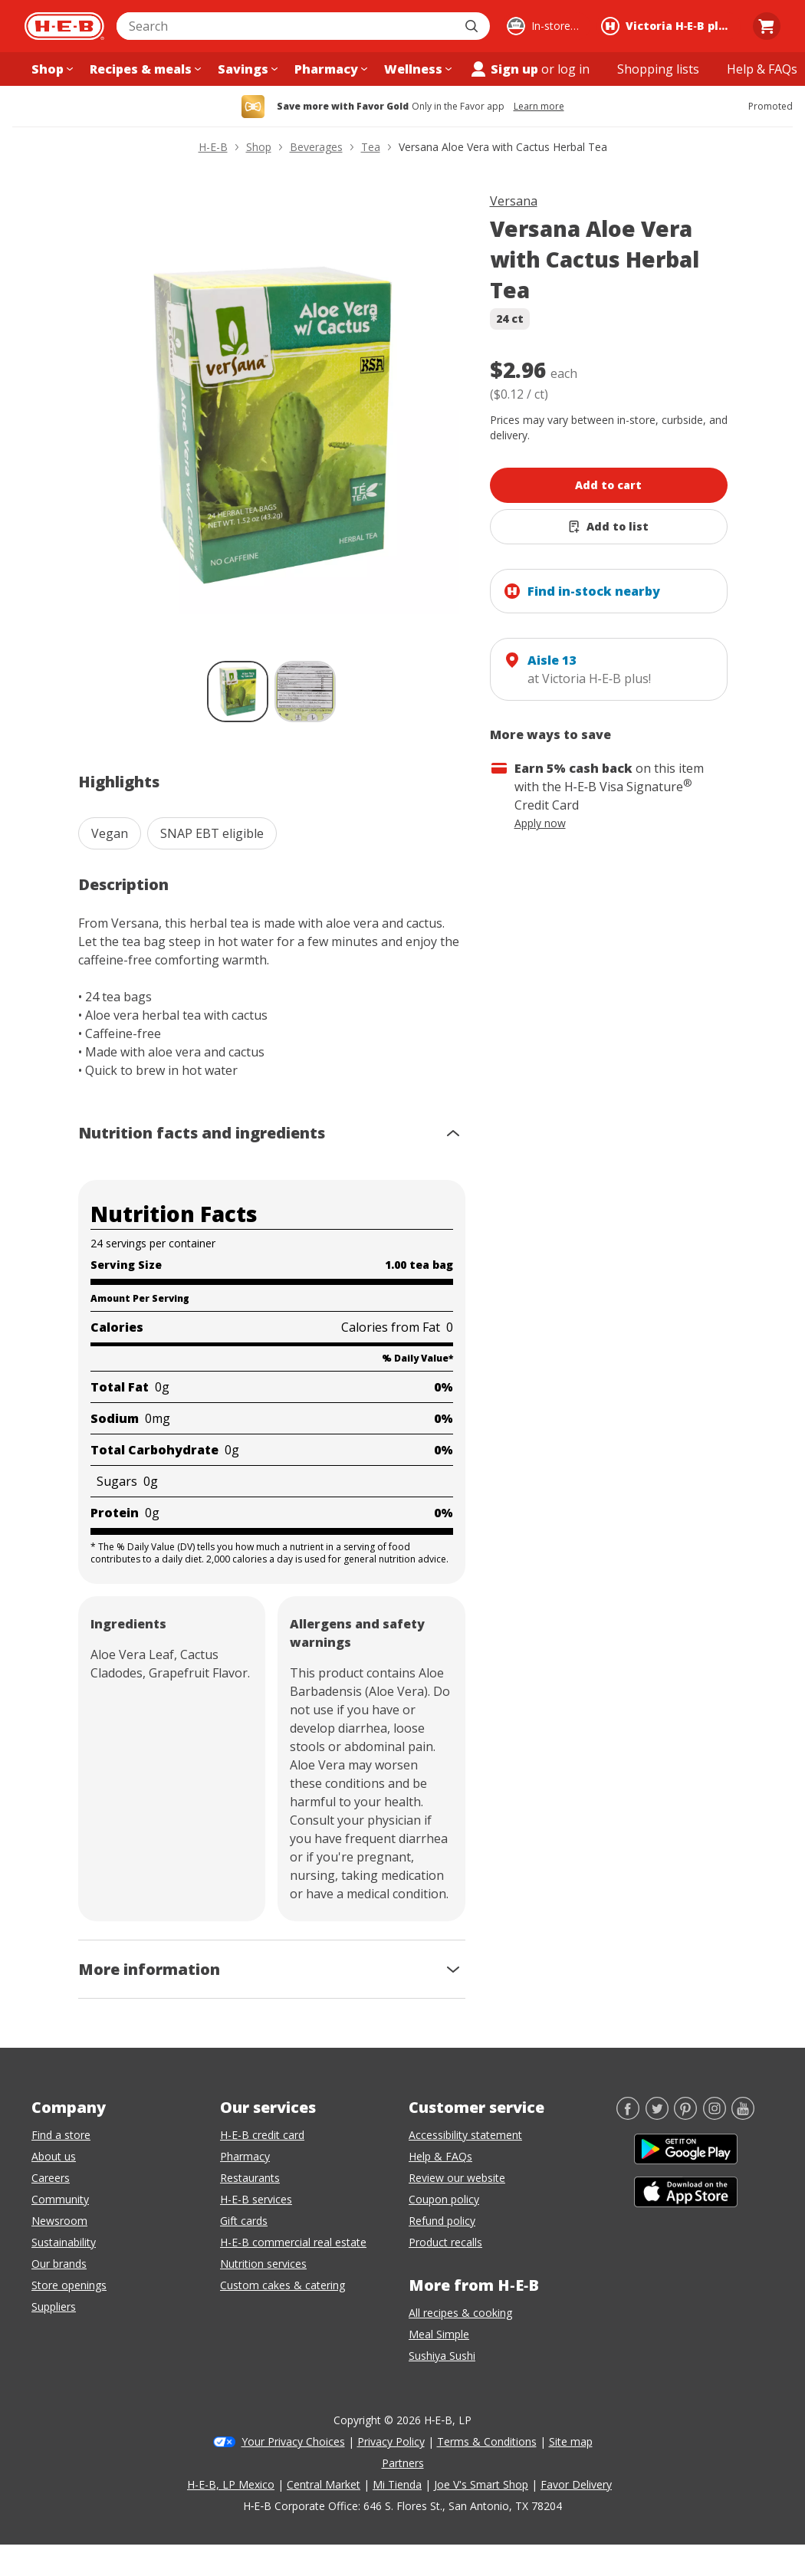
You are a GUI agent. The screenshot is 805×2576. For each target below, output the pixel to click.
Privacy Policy (391, 2441)
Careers (50, 2177)
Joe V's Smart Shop (481, 2484)
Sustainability (63, 2242)
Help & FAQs (440, 2156)
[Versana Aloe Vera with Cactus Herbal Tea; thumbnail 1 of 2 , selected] (237, 691)
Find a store (60, 2135)
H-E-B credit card (262, 2135)
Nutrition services (263, 2263)
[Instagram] (714, 2115)
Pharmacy (245, 2156)
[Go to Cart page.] (766, 26)
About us (53, 2156)
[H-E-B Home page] (64, 26)
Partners (403, 2463)
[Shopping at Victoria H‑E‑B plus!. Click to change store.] (668, 26)
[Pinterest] (685, 2115)
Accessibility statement (465, 2135)
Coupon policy (444, 2199)
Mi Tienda (397, 2484)
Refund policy (442, 2220)
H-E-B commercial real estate (293, 2242)
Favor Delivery (576, 2484)
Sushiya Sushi (442, 2355)
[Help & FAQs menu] (762, 69)
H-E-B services (256, 2199)
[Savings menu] (246, 69)
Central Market (323, 2484)
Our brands (59, 2263)
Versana (513, 200)
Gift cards (244, 2220)
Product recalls (445, 2242)
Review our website (457, 2177)
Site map (571, 2441)
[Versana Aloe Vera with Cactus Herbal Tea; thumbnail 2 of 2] (305, 691)
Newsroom (59, 2220)
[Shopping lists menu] (658, 69)
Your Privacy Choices (293, 2441)
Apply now (540, 823)
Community (60, 2199)
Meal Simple (439, 2334)
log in (573, 69)
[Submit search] (473, 26)
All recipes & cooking (460, 2312)
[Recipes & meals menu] (144, 69)
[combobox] (286, 26)
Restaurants (250, 2177)
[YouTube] (742, 2115)
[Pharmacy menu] (329, 69)
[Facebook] (627, 2115)
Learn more (539, 106)
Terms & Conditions (487, 2441)
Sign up (503, 69)
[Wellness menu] (416, 69)
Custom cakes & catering (282, 2285)
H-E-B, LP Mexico (230, 2484)
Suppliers (53, 2306)
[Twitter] (657, 2115)
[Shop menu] (51, 69)
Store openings (69, 2285)
